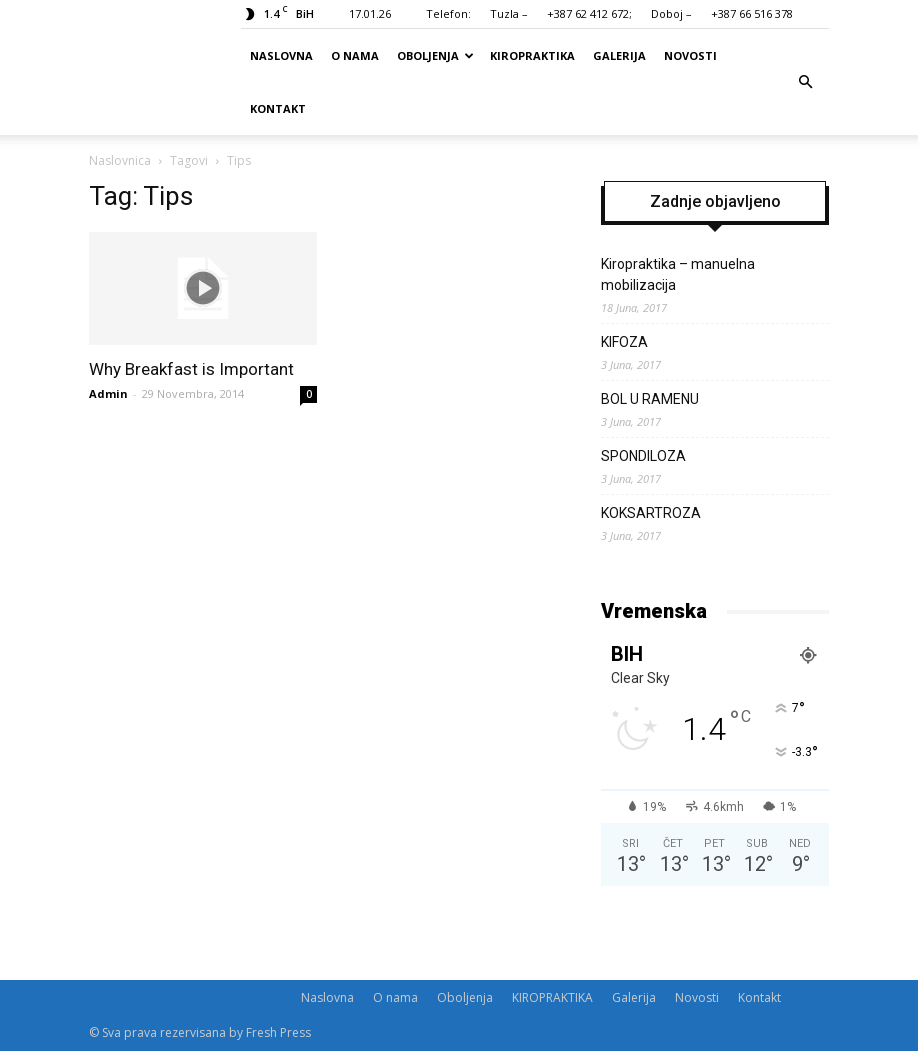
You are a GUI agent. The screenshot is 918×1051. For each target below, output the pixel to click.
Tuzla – (509, 13)
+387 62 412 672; (589, 13)
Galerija (619, 55)
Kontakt (278, 108)
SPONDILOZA (643, 456)
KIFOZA (624, 342)
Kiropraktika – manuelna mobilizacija (678, 274)
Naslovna (281, 55)
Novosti (690, 55)
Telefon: (448, 13)
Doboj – (671, 13)
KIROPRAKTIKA (532, 55)
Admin (108, 393)
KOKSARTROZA (651, 513)
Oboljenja (435, 55)
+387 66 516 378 (752, 13)
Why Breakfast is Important (191, 369)
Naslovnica (120, 160)
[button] (805, 82)
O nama (355, 55)
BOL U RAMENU (650, 399)
